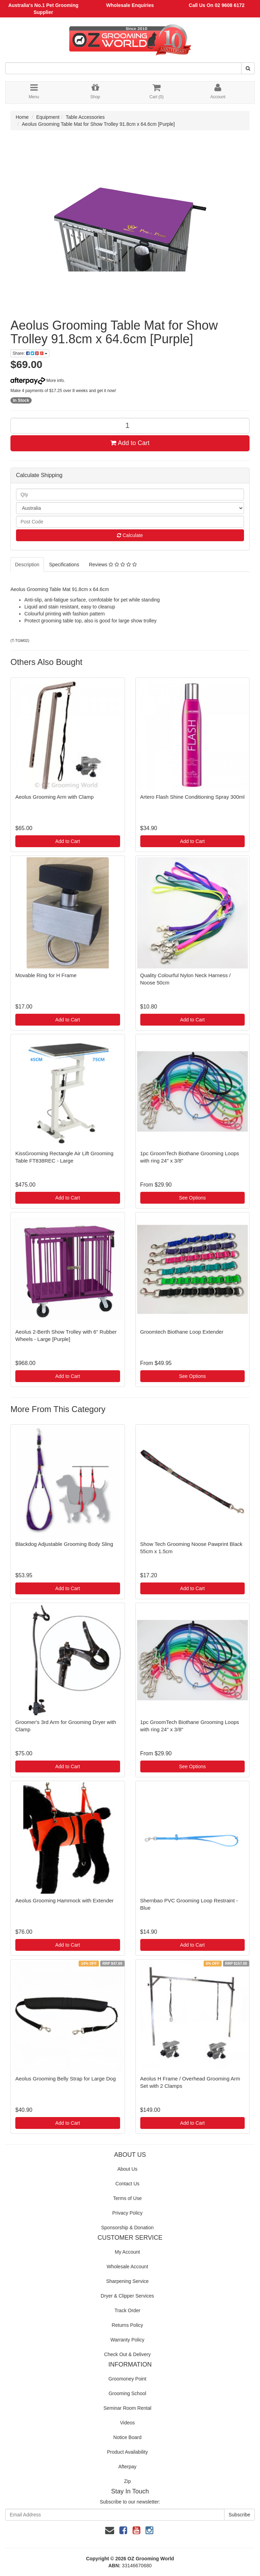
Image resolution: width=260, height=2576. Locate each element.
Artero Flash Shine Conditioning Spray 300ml (192, 797)
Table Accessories (85, 117)
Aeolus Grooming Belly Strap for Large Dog (65, 2079)
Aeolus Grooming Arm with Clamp (54, 797)
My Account (127, 2252)
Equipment (48, 117)
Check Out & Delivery (127, 2354)
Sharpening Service (127, 2281)
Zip (127, 2481)
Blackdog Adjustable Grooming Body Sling (64, 1544)
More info (37, 380)
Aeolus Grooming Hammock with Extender (64, 1900)
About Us (127, 2169)
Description (27, 564)
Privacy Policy (127, 2213)
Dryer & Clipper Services (127, 2296)
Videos (127, 2422)
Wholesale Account (127, 2266)
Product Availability (127, 2452)
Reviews (112, 564)
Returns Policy (127, 2325)
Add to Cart (129, 442)
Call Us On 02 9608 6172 (216, 5)
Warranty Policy (127, 2340)
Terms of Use (127, 2198)
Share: (30, 353)
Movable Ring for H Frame (46, 975)
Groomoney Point (128, 2379)
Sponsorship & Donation (127, 2227)
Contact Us (127, 2183)
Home (22, 117)
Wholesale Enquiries (130, 5)
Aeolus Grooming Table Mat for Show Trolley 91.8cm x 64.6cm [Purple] (98, 124)
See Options (192, 1198)
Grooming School (127, 2393)
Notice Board (127, 2437)
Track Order (127, 2310)
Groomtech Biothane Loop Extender (181, 1332)
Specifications (64, 564)
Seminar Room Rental (127, 2408)
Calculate (130, 535)
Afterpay (127, 2466)
